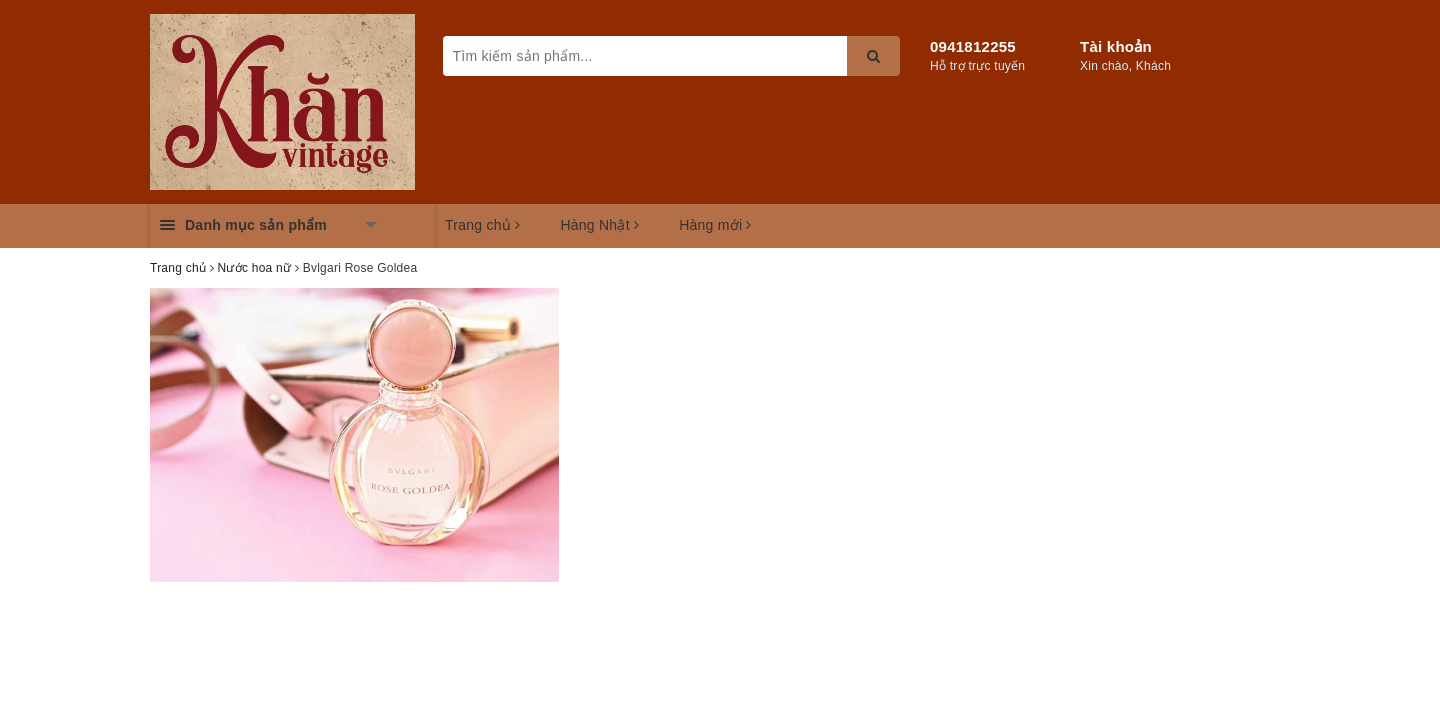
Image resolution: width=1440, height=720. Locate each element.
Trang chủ (482, 225)
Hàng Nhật (599, 225)
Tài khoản (1116, 46)
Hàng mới (715, 225)
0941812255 (973, 46)
